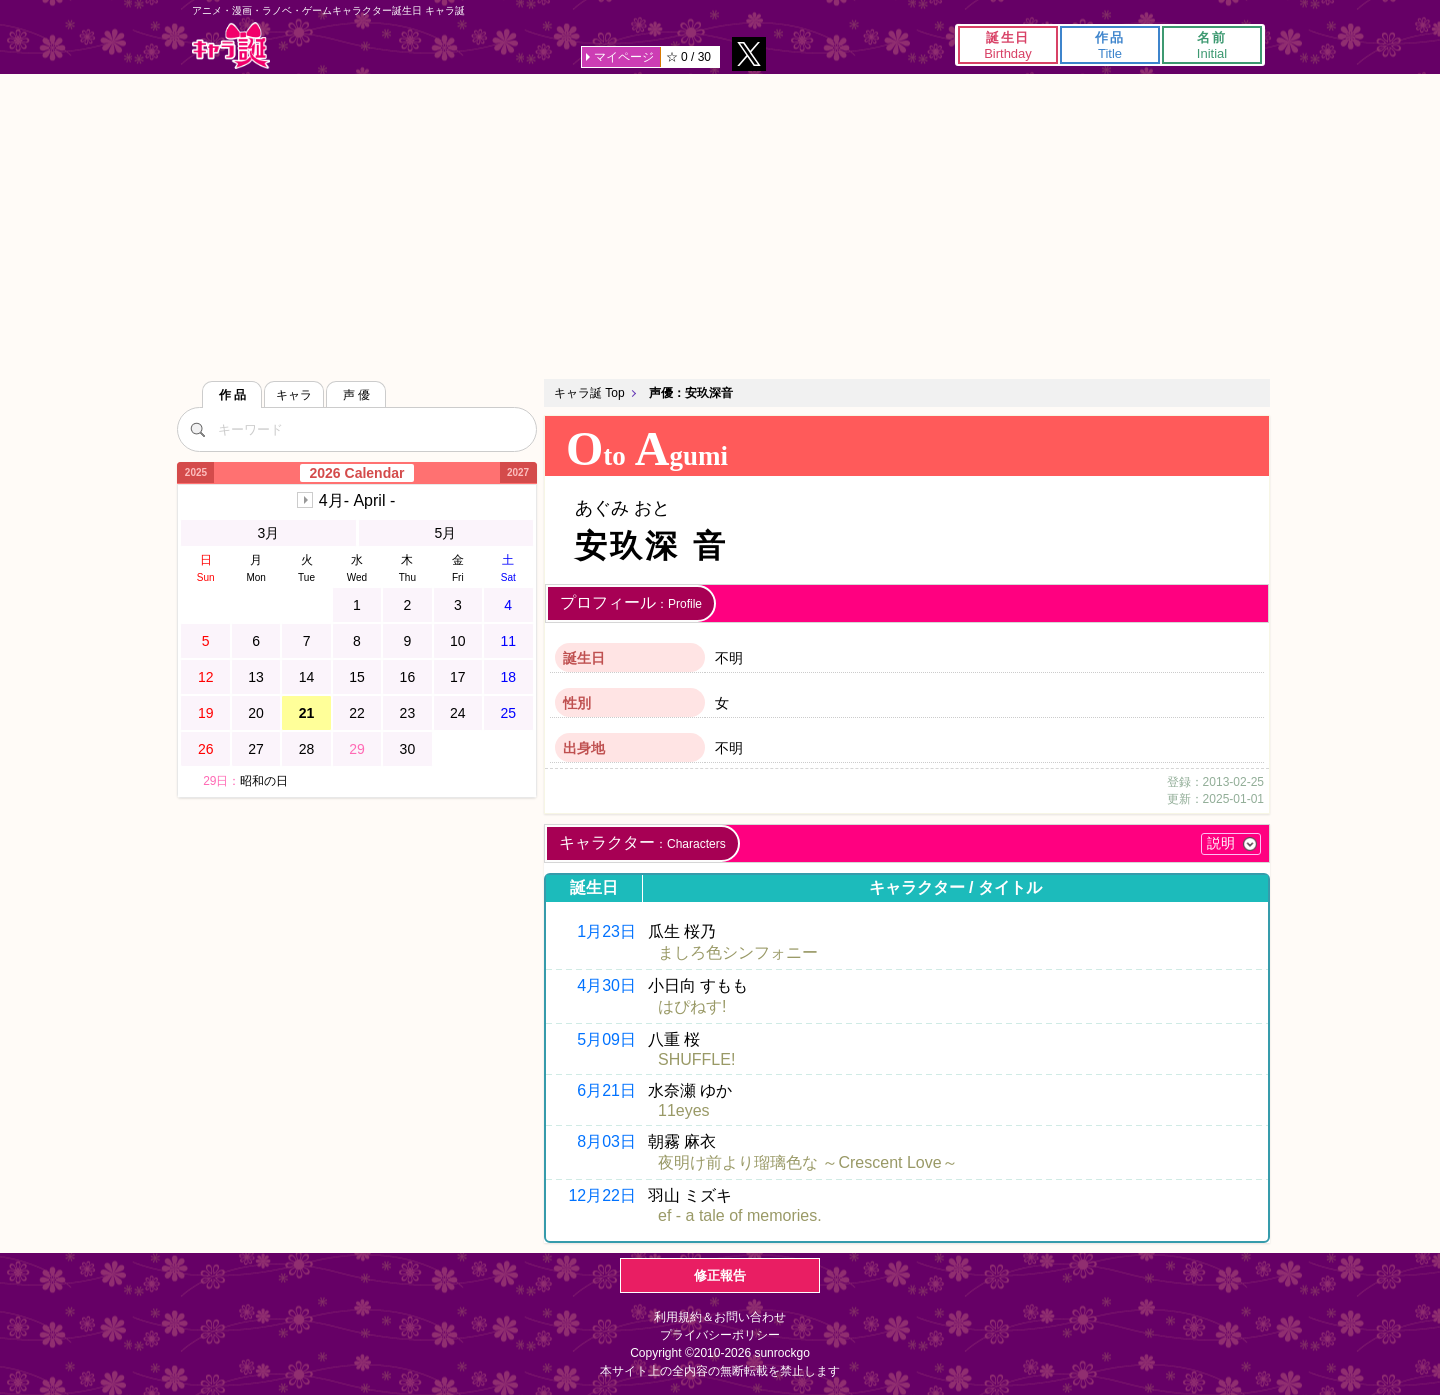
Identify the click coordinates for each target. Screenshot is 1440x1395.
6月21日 (606, 1090)
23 (408, 713)
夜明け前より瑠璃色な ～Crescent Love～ (808, 1162)
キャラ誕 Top (589, 393)
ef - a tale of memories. (740, 1215)
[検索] (197, 429)
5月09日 (606, 1039)
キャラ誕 (231, 45)
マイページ (624, 57)
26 (206, 749)
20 (256, 713)
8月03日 (606, 1141)
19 (206, 713)
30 (408, 749)
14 (307, 677)
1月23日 (606, 931)
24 (458, 713)
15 (357, 677)
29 (357, 749)
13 (256, 677)
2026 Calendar (357, 473)
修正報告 (720, 1275)
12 (206, 677)
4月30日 (606, 985)
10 (458, 641)
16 (408, 677)
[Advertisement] (720, 224)
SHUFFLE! (696, 1059)
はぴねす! (692, 1006)
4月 (357, 500)
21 (307, 713)
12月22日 (602, 1195)
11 (508, 641)
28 (307, 749)
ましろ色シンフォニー (738, 952)
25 (508, 713)
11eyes (684, 1110)
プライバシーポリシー (720, 1335)
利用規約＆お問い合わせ (720, 1317)
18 (508, 677)
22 (357, 713)
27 (256, 749)
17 (458, 677)
